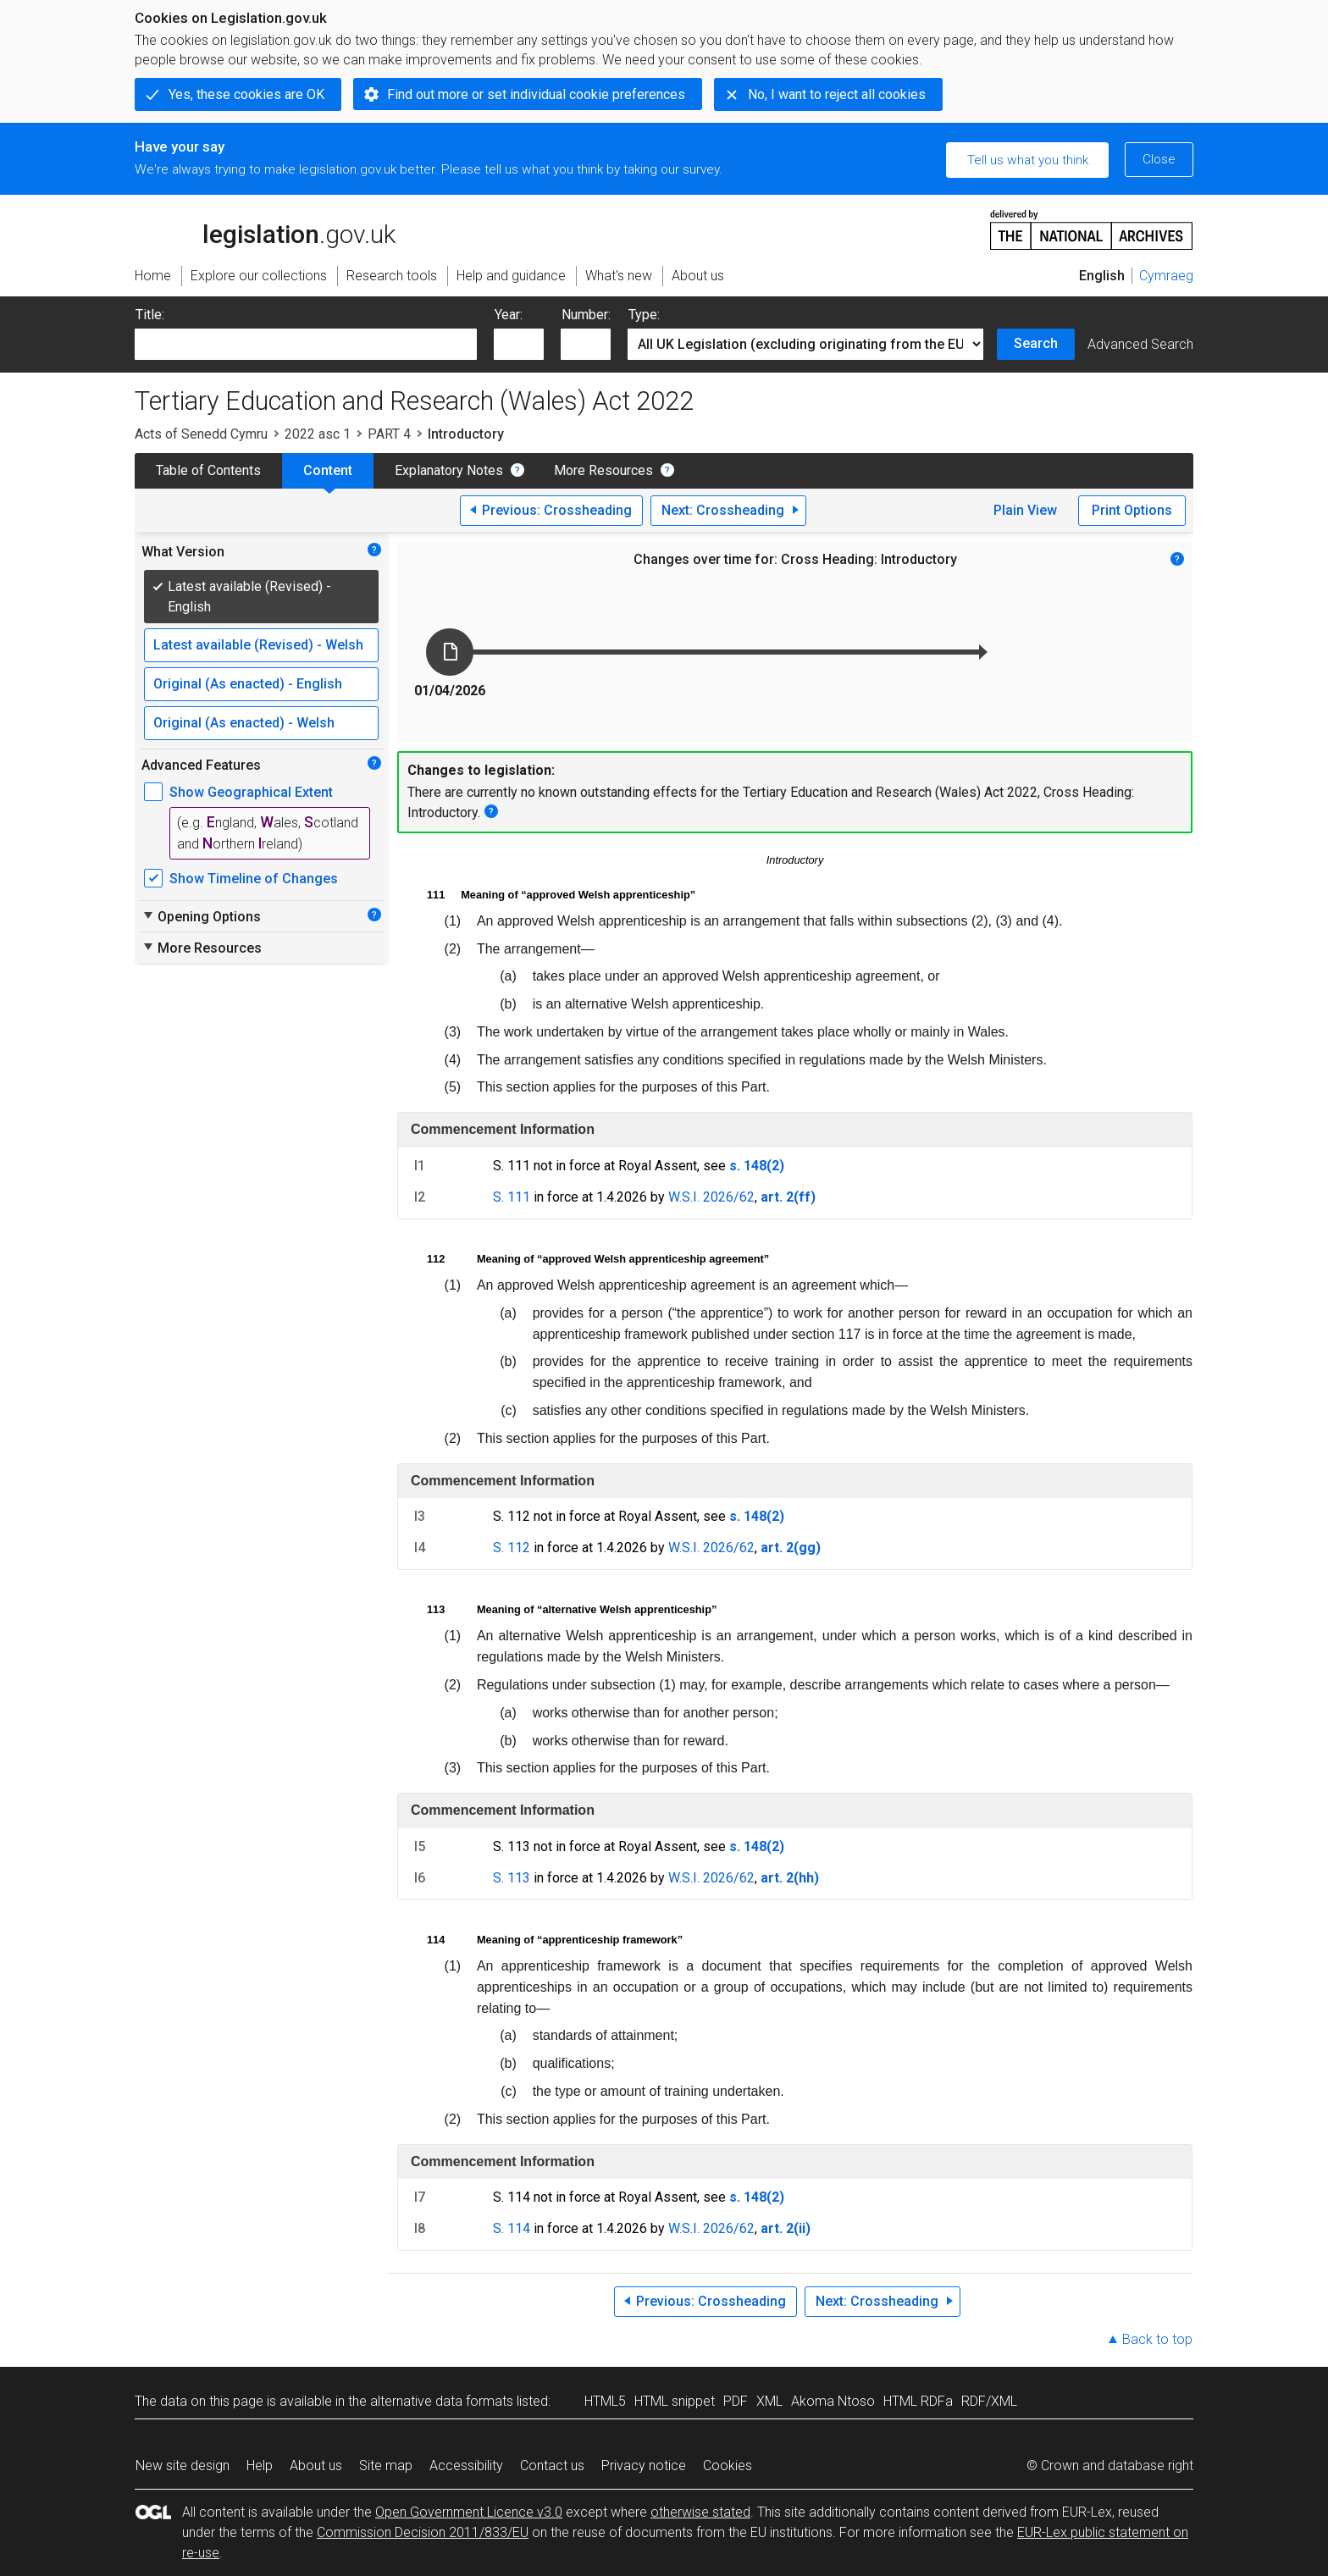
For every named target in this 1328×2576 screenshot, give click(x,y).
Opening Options (201, 916)
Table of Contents (208, 470)
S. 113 (511, 1878)
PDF (735, 2401)
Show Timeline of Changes (253, 879)
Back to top (1157, 2339)
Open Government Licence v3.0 (468, 2512)
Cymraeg (1166, 276)
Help (259, 2465)
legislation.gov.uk (265, 229)
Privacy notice (643, 2465)
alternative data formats (441, 2401)
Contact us (552, 2465)
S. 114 (511, 2228)
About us (316, 2465)
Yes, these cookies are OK (246, 94)
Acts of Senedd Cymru (201, 434)
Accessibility (466, 2465)
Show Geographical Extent (251, 792)
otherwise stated (700, 2512)
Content (327, 470)
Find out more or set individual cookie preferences (536, 94)
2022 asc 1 (318, 434)
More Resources (603, 470)
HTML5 (605, 2401)
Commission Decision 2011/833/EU (422, 2532)
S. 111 (511, 1197)
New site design (183, 2465)
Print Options (1132, 510)
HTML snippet (674, 2401)
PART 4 (389, 434)
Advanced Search (1140, 344)
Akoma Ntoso (833, 2401)
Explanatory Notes (449, 470)
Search (1036, 343)
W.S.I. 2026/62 (711, 1197)
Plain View (1025, 510)
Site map (385, 2465)
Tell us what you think (1027, 160)
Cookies (727, 2465)
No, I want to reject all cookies (837, 94)
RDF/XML (989, 2401)
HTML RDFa (918, 2401)
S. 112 (511, 1548)
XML (769, 2401)
